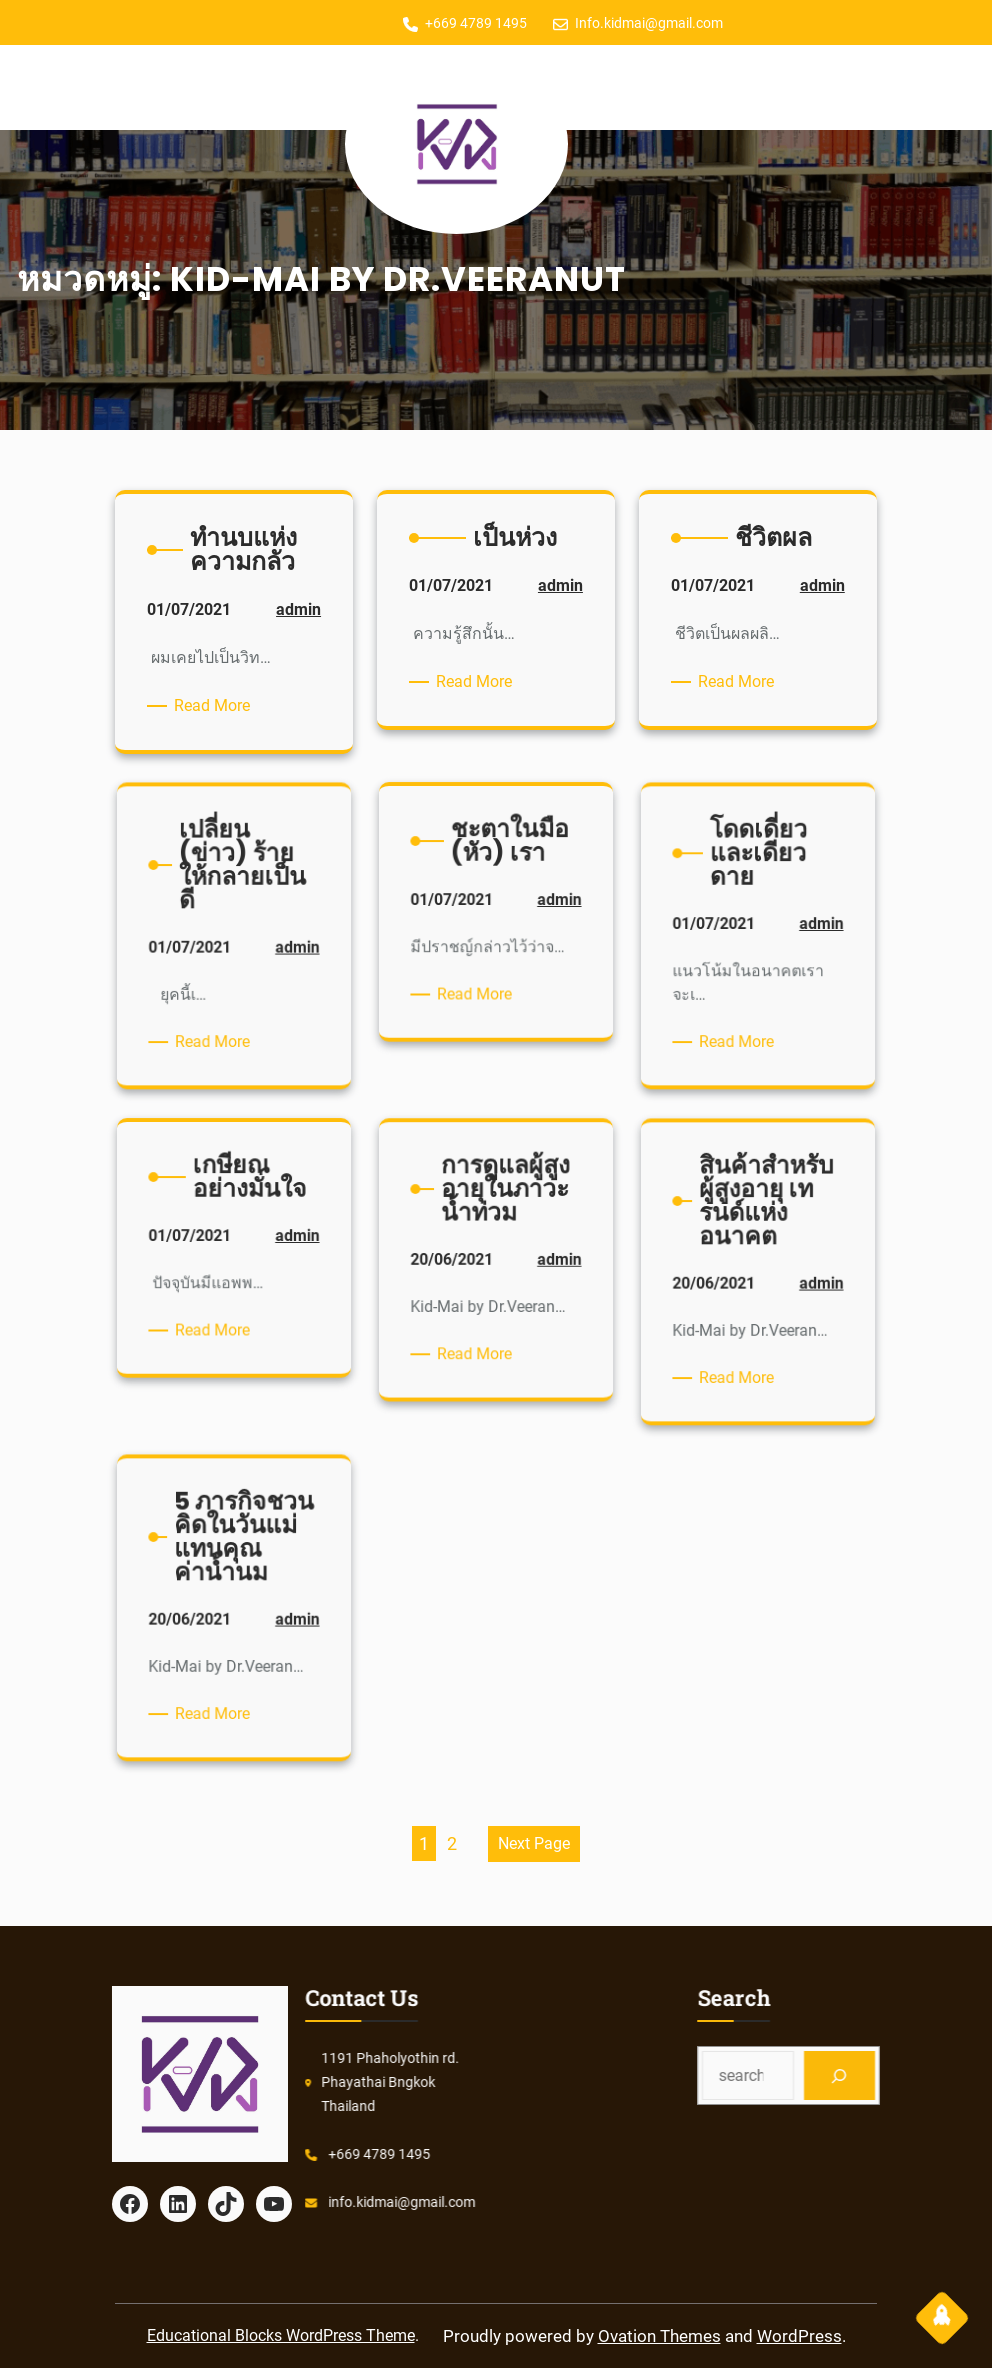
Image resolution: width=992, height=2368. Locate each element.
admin (281, 635)
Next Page (534, 1843)
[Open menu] (217, 88)
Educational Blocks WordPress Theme (281, 2335)
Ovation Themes (659, 2336)
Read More (220, 706)
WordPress (799, 2336)
